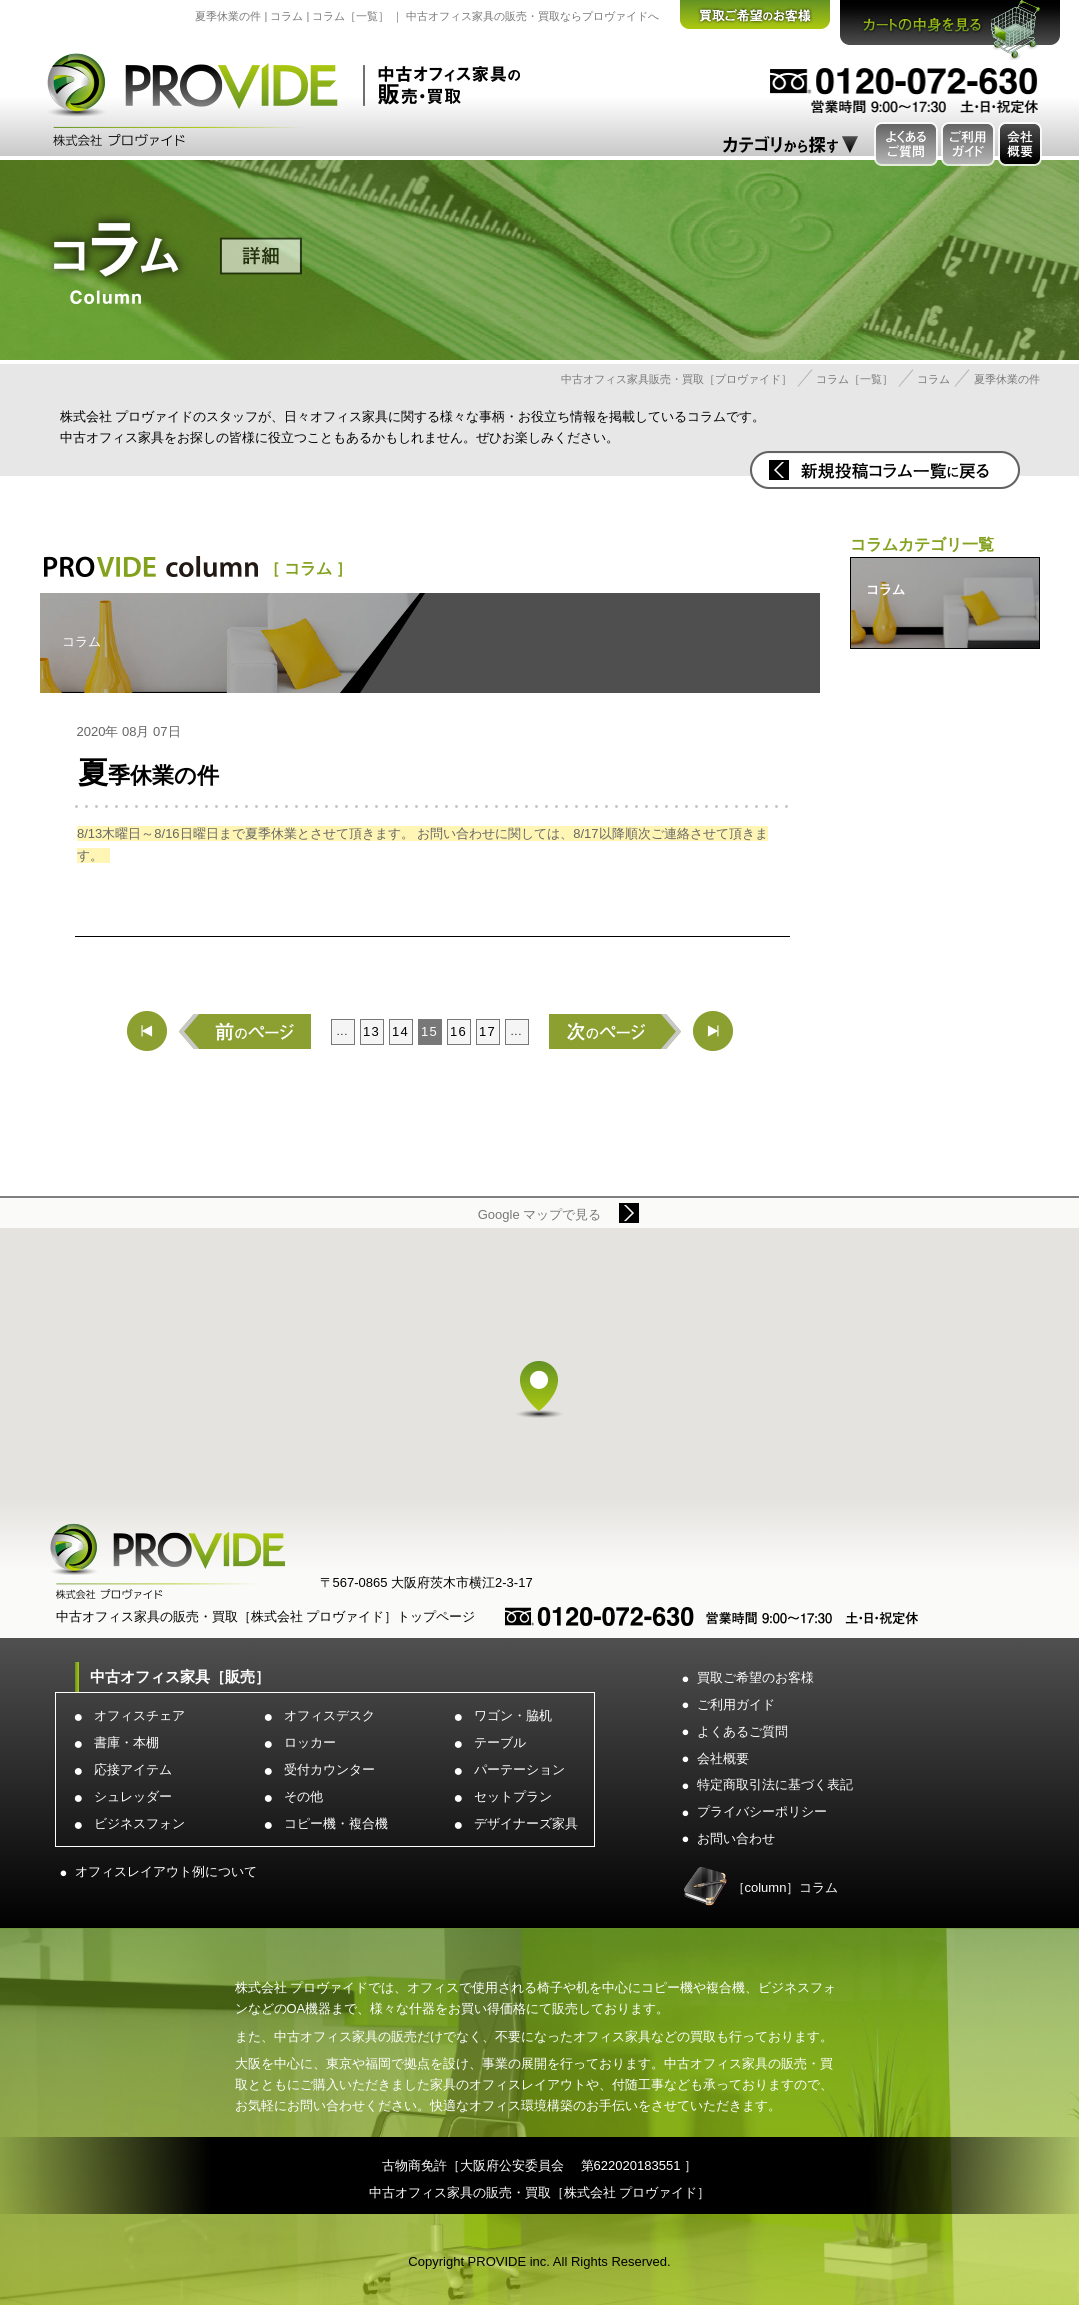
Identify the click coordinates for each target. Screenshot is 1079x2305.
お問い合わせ (736, 1838)
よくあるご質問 (742, 1731)
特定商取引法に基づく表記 (775, 1784)
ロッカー (310, 1742)
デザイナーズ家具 (526, 1823)
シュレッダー (133, 1796)
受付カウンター (329, 1769)
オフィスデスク (329, 1715)
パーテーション (519, 1769)
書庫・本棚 (126, 1742)
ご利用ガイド (736, 1704)
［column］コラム (785, 1887)
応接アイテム (133, 1769)
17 (487, 1031)
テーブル (500, 1742)
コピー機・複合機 (336, 1823)
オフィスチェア (139, 1715)
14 (400, 1031)
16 (458, 1031)
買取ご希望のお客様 (755, 1677)
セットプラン (513, 1796)
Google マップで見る (540, 1214)
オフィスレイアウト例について (166, 1871)
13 (371, 1031)
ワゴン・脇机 (513, 1715)
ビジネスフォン (139, 1823)
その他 (303, 1796)
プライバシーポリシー (762, 1811)
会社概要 (723, 1758)
